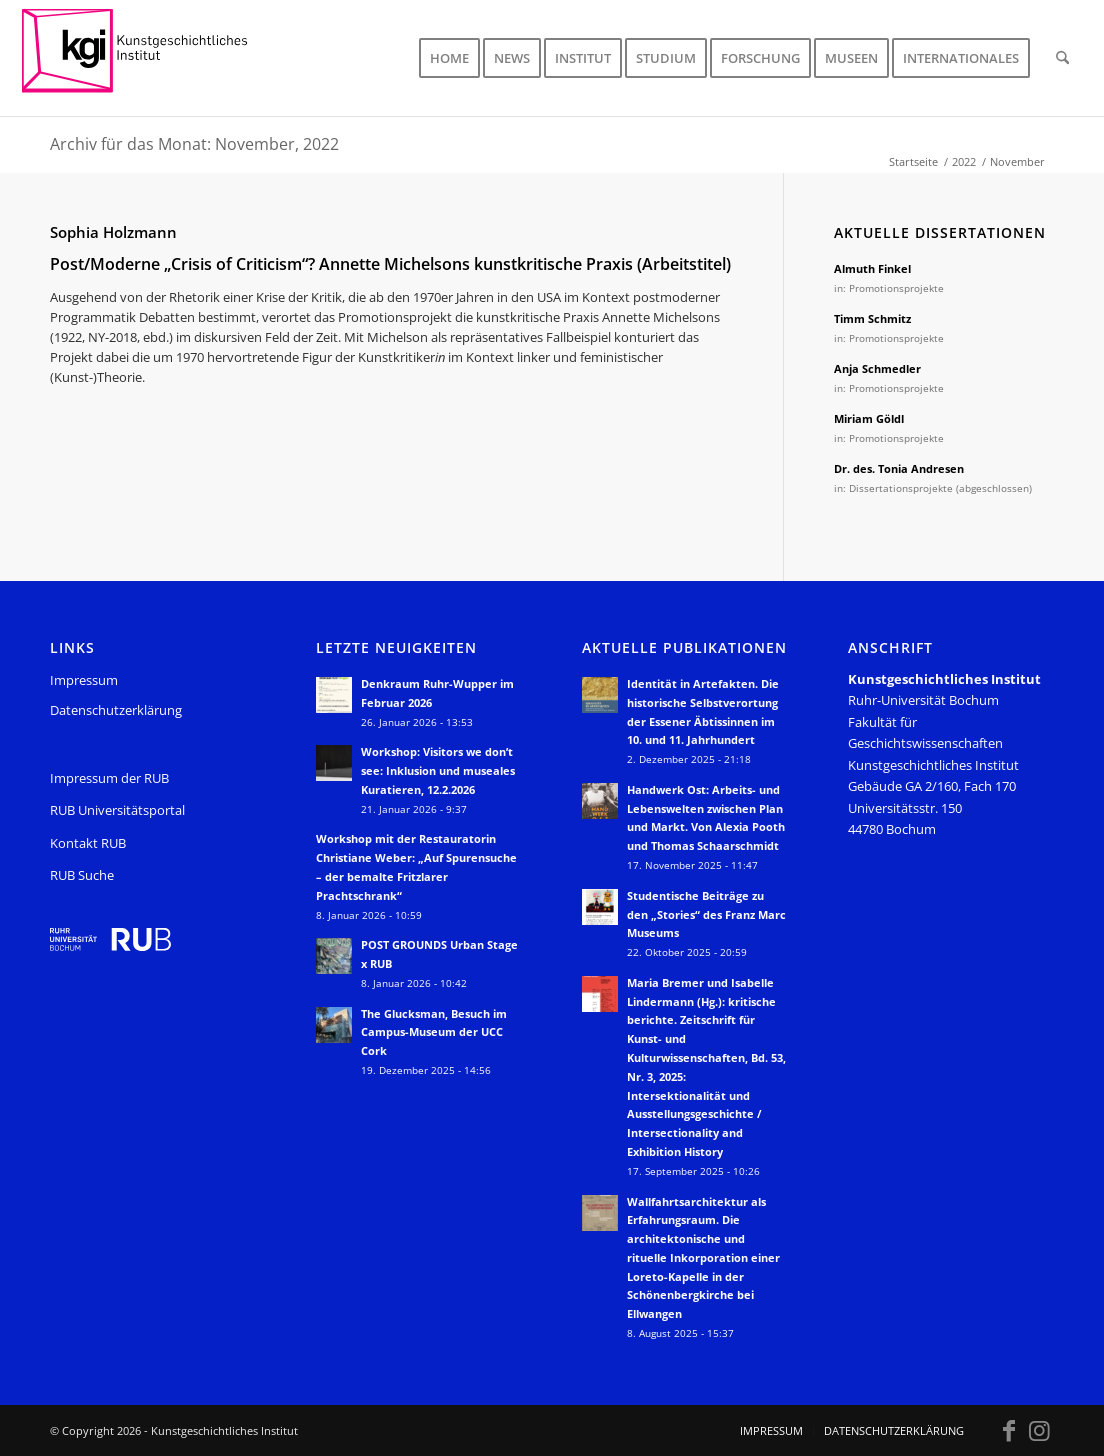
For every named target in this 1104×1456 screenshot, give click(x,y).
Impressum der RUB (109, 778)
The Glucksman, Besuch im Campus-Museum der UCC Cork (434, 1032)
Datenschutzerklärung (116, 710)
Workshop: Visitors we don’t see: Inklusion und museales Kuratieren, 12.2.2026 (438, 770)
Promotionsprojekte (896, 288)
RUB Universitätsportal (117, 810)
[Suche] (1062, 58)
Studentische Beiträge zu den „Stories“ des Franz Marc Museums (706, 914)
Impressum (84, 680)
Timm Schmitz (872, 318)
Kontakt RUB (88, 843)
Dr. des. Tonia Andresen (899, 468)
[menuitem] (449, 58)
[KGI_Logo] (148, 58)
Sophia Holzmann (113, 232)
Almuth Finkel (872, 268)
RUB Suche (82, 875)
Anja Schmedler (877, 368)
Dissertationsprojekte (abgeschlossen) (940, 488)
